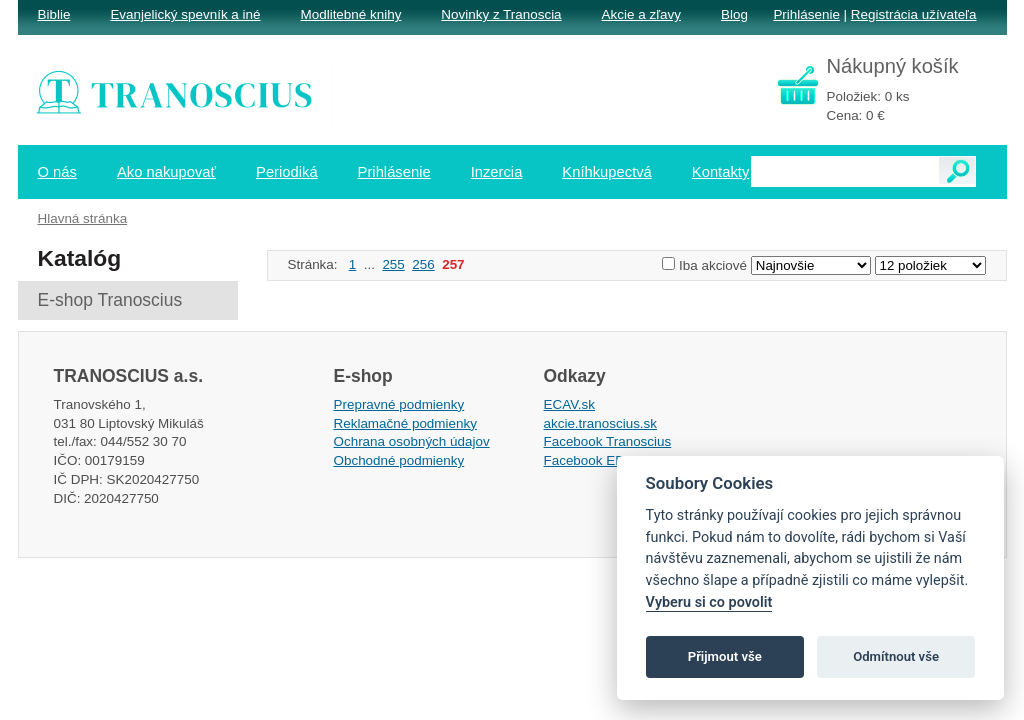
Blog (734, 14)
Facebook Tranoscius (608, 441)
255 (393, 264)
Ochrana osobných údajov (412, 441)
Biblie (54, 14)
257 (453, 264)
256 (423, 264)
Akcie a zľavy (641, 14)
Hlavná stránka (83, 218)
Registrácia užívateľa (914, 14)
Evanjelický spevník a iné (185, 14)
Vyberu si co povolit (709, 602)
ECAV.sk (570, 404)
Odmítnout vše (896, 656)
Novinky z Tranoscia (501, 14)
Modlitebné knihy (351, 14)
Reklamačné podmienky (405, 423)
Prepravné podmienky (399, 404)
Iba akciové (713, 265)
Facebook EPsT (592, 460)
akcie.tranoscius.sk (601, 423)
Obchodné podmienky (399, 460)
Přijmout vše (725, 656)
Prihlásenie (806, 14)
